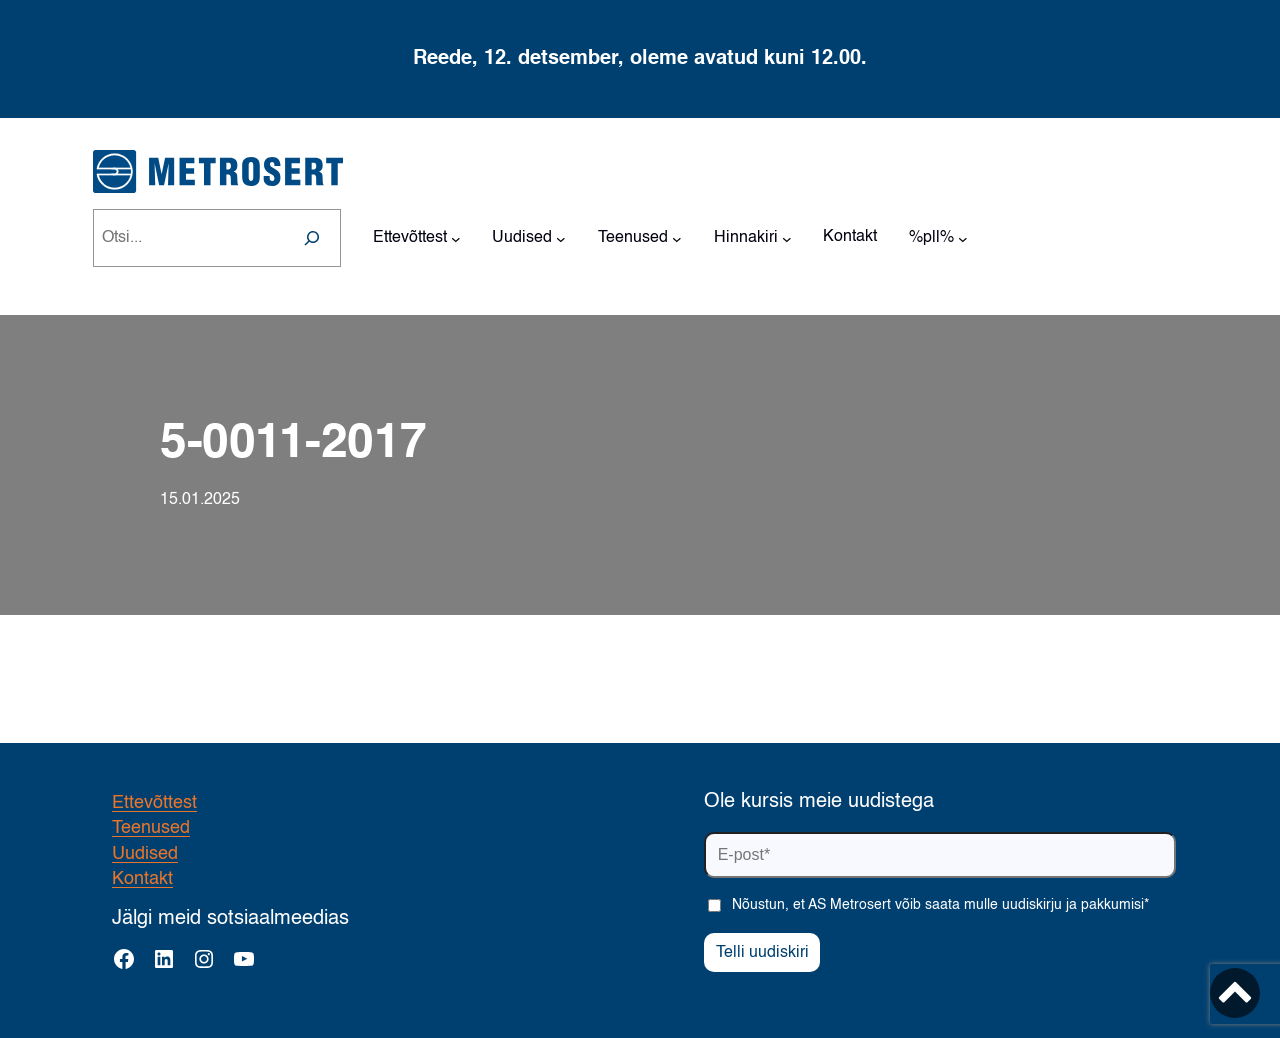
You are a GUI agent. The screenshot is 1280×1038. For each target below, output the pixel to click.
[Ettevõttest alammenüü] (456, 238)
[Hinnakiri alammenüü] (787, 238)
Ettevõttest (154, 803)
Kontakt (142, 879)
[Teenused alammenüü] (677, 238)
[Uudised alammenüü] (561, 238)
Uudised (145, 854)
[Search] (312, 238)
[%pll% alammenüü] (963, 238)
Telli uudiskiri (762, 953)
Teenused (151, 828)
